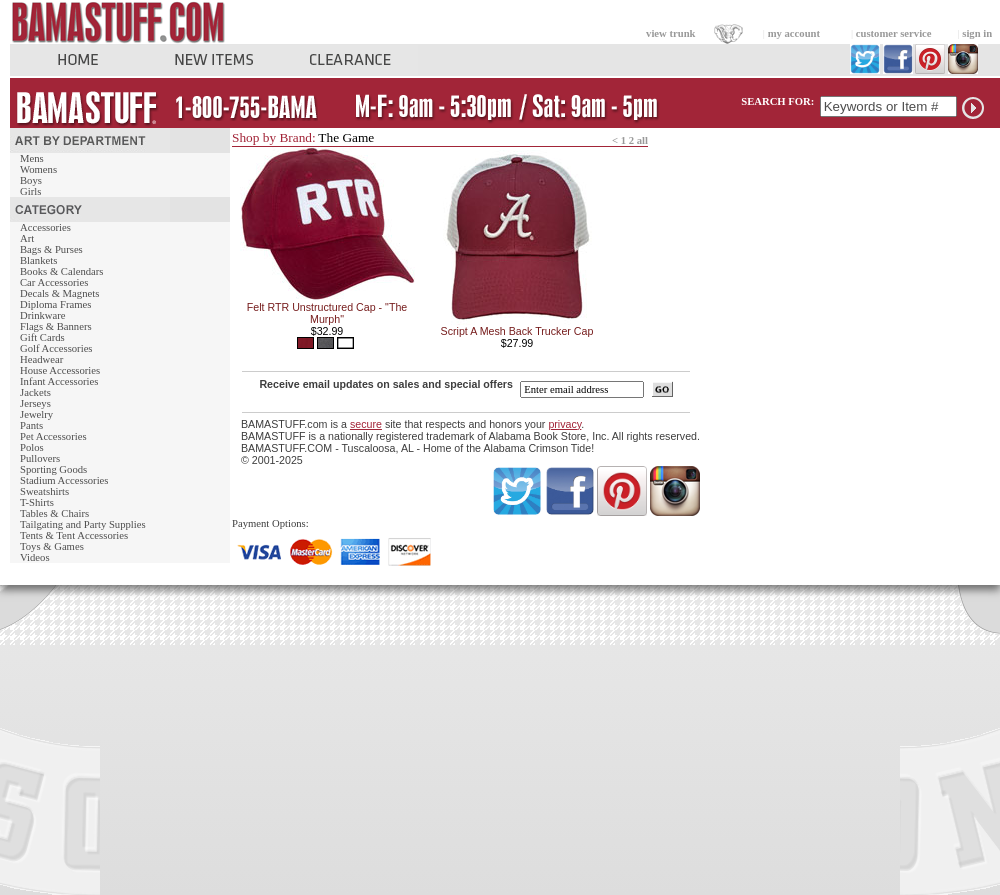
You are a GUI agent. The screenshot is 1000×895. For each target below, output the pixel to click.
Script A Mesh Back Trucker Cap (517, 331)
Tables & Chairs (54, 513)
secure (366, 424)
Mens (32, 158)
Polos (32, 447)
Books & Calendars (61, 271)
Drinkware (43, 315)
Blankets (38, 260)
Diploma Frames (55, 304)
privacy (564, 424)
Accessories (45, 227)
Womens (38, 169)
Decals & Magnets (59, 293)
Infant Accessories (59, 381)
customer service (894, 33)
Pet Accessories (53, 436)
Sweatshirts (44, 491)
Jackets (35, 392)
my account (794, 33)
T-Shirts (37, 502)
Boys (31, 180)
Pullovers (40, 458)
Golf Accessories (56, 348)
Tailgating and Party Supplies (83, 524)
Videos (35, 557)
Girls (30, 191)
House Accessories (60, 370)
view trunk (670, 33)
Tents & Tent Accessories (74, 535)
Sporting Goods (53, 469)
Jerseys (35, 403)
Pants (31, 425)
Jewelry (36, 414)
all (642, 140)
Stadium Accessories (64, 480)
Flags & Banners (56, 326)
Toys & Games (52, 546)
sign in (977, 33)
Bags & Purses (51, 249)
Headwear (41, 359)
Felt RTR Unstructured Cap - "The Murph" (327, 313)
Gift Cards (42, 337)
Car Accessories (54, 282)
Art (27, 238)
